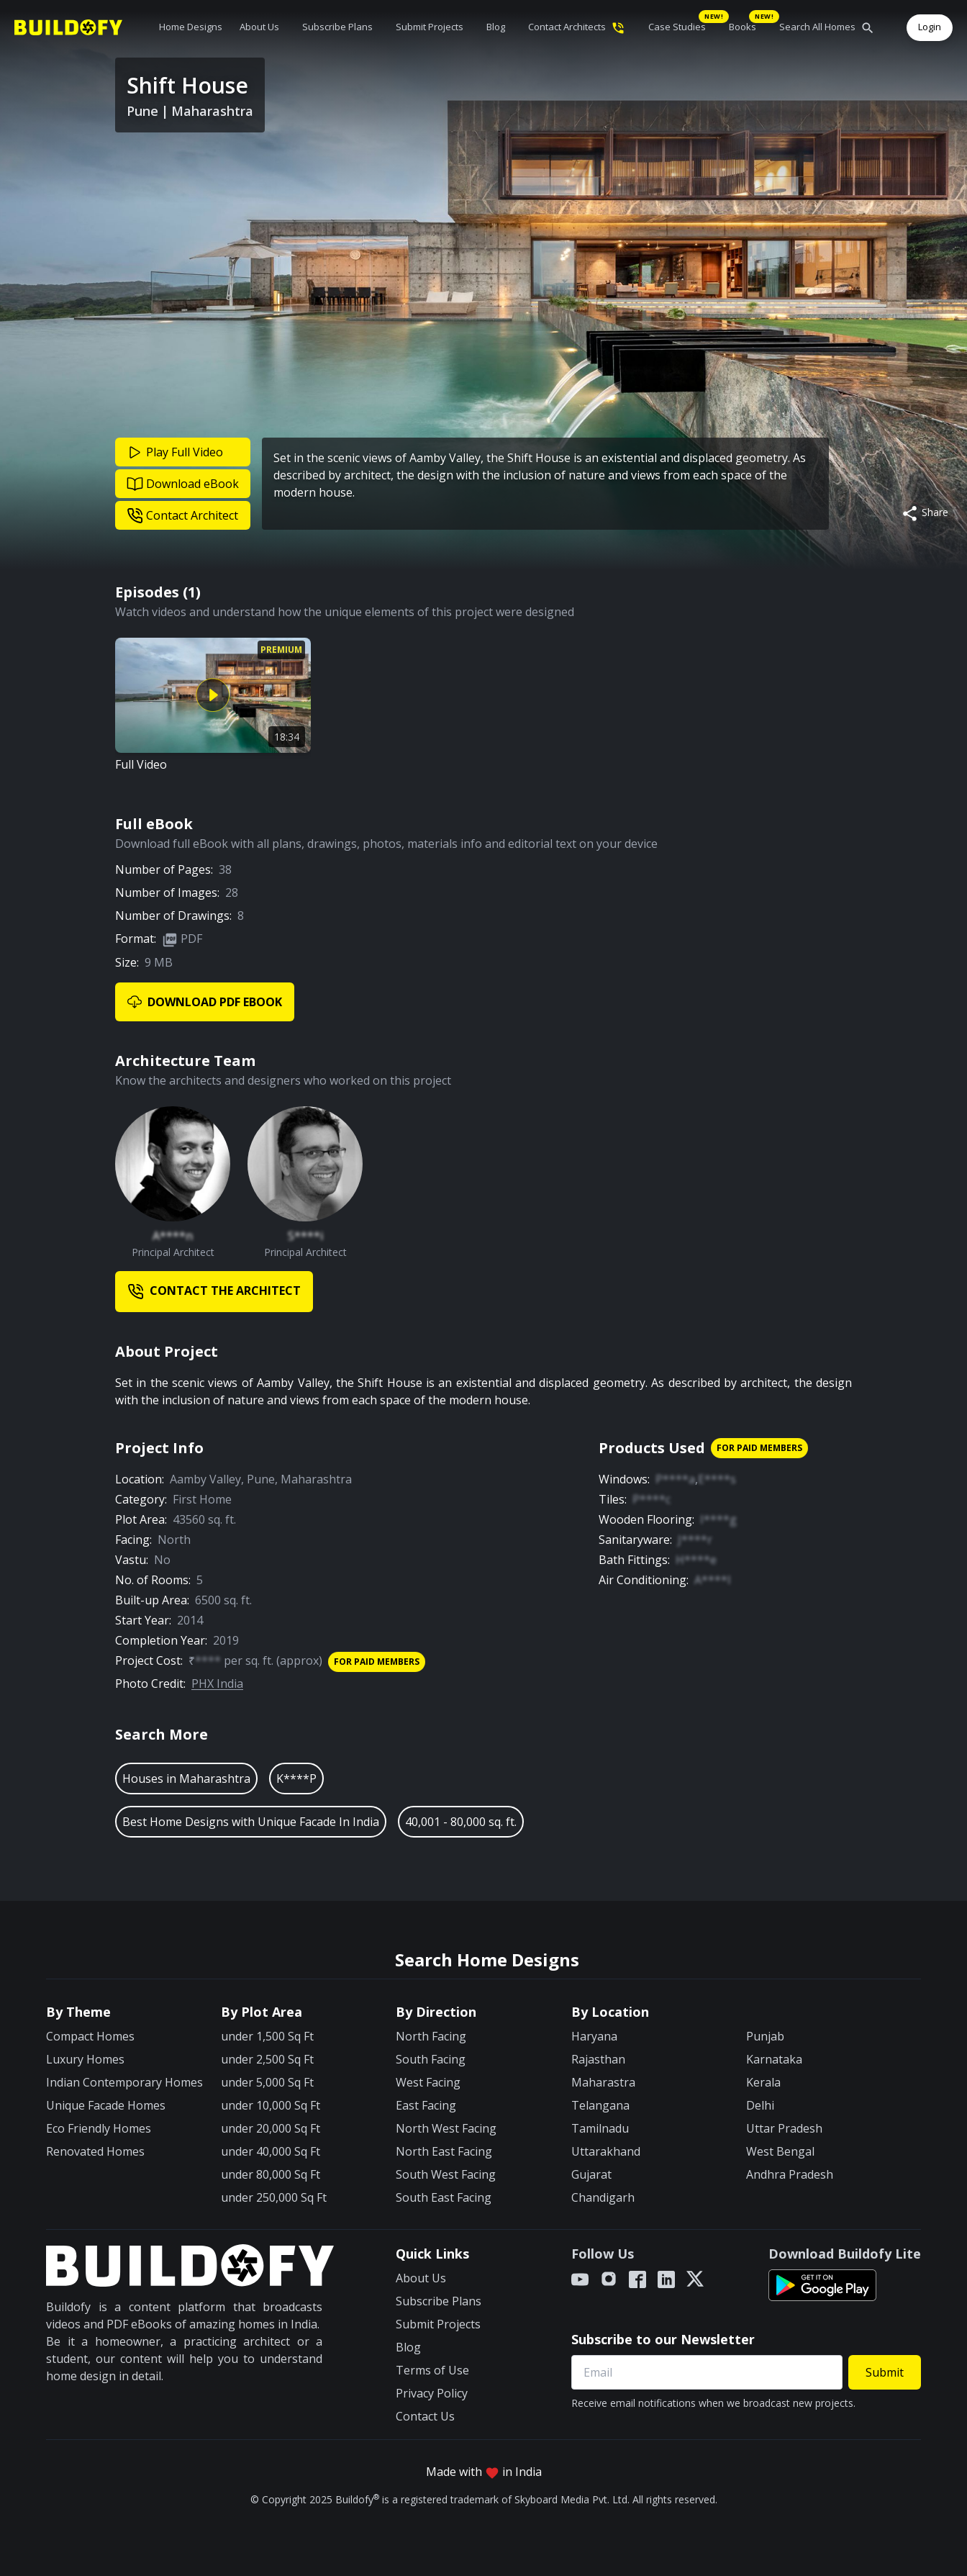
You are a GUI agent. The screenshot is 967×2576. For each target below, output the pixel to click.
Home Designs (190, 26)
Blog (495, 26)
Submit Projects (429, 26)
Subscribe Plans (337, 26)
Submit (885, 2372)
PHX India (217, 1683)
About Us (259, 26)
